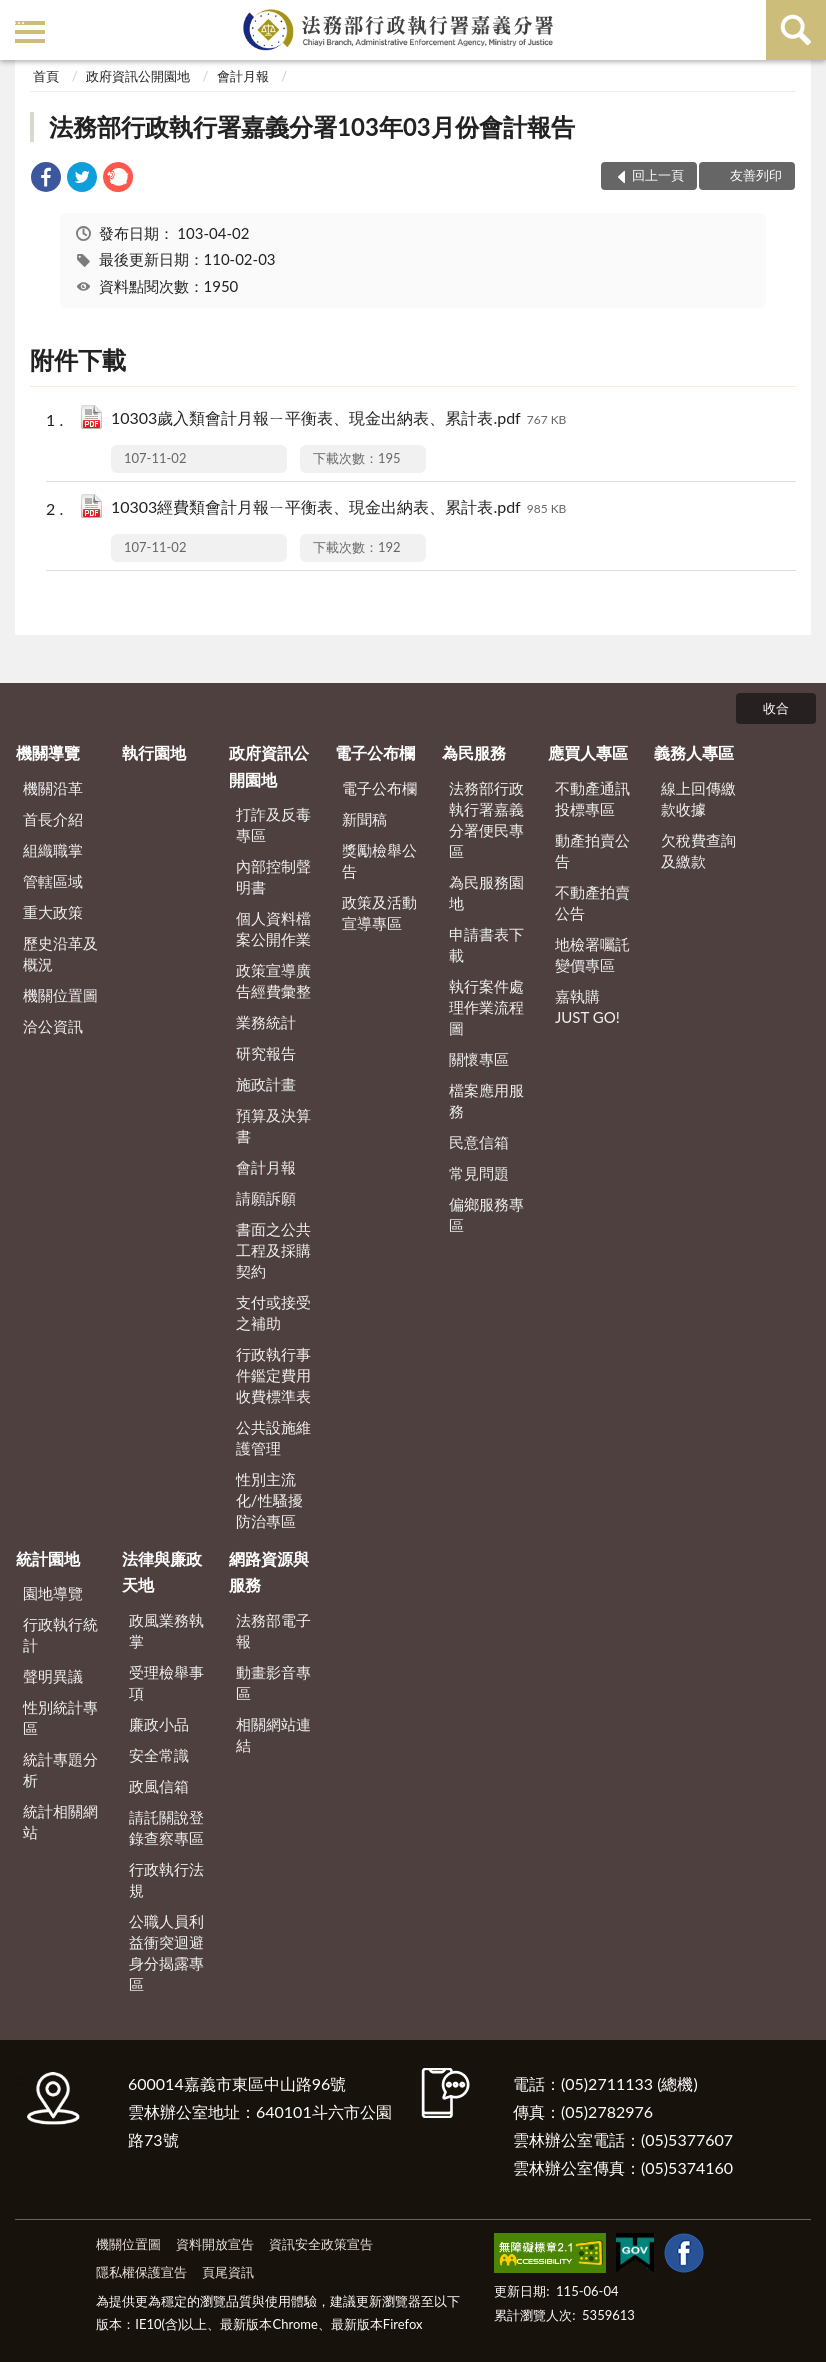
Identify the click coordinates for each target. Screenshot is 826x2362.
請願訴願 (266, 1198)
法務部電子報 (273, 1630)
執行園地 (154, 752)
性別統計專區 (60, 1717)
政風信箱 (159, 1786)
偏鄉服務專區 (486, 1214)
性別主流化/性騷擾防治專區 (269, 1500)
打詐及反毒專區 (273, 824)
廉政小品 (159, 1724)
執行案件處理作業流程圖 (486, 1007)
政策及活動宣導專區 (379, 912)
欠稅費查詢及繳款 (698, 850)
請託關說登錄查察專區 (166, 1827)
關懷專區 (479, 1059)
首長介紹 (53, 819)
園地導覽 (53, 1593)
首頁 (46, 76)
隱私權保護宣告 (141, 2272)
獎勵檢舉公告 (379, 860)
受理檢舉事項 (166, 1682)
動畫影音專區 (273, 1682)
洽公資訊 (53, 1026)
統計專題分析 (60, 1769)
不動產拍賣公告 (592, 902)
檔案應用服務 (486, 1100)
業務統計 (266, 1022)
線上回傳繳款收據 (698, 798)
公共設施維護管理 (273, 1437)
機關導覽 (48, 752)
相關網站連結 (273, 1734)
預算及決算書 (273, 1125)
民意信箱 (479, 1142)
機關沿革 (53, 788)
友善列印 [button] (756, 175)
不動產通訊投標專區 (592, 798)
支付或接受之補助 (273, 1312)
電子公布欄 (375, 752)
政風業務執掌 (166, 1630)
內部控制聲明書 (273, 876)
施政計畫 (266, 1084)
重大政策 (53, 912)
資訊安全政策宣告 (321, 2244)
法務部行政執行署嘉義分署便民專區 (486, 819)
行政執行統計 (60, 1634)
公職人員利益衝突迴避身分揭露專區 (166, 1952)
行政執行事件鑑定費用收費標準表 (273, 1375)
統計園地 (48, 1558)
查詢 (796, 30)
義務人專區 (694, 752)
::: (19, 17)
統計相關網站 (60, 1821)
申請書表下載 (486, 944)
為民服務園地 (486, 892)
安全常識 (159, 1755)
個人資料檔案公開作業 (273, 928)
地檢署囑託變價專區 (592, 954)
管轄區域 (53, 881)
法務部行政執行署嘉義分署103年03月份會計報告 (312, 126)
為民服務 (474, 752)
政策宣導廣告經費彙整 (273, 980)
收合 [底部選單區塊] (776, 708)
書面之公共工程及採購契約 (273, 1250)
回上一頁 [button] (658, 175)
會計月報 (243, 76)
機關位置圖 (60, 995)
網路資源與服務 (269, 1571)
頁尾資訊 (228, 2272)
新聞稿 (364, 819)
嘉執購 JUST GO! (587, 1006)
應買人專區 (588, 752)
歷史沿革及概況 (60, 953)
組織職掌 (53, 850)
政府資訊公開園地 (138, 76)
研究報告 (266, 1053)
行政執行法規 (166, 1879)
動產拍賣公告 (592, 850)
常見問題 (479, 1173)
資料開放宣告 (215, 2244)
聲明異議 (53, 1676)
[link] (46, 179)
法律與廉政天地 (162, 1571)
